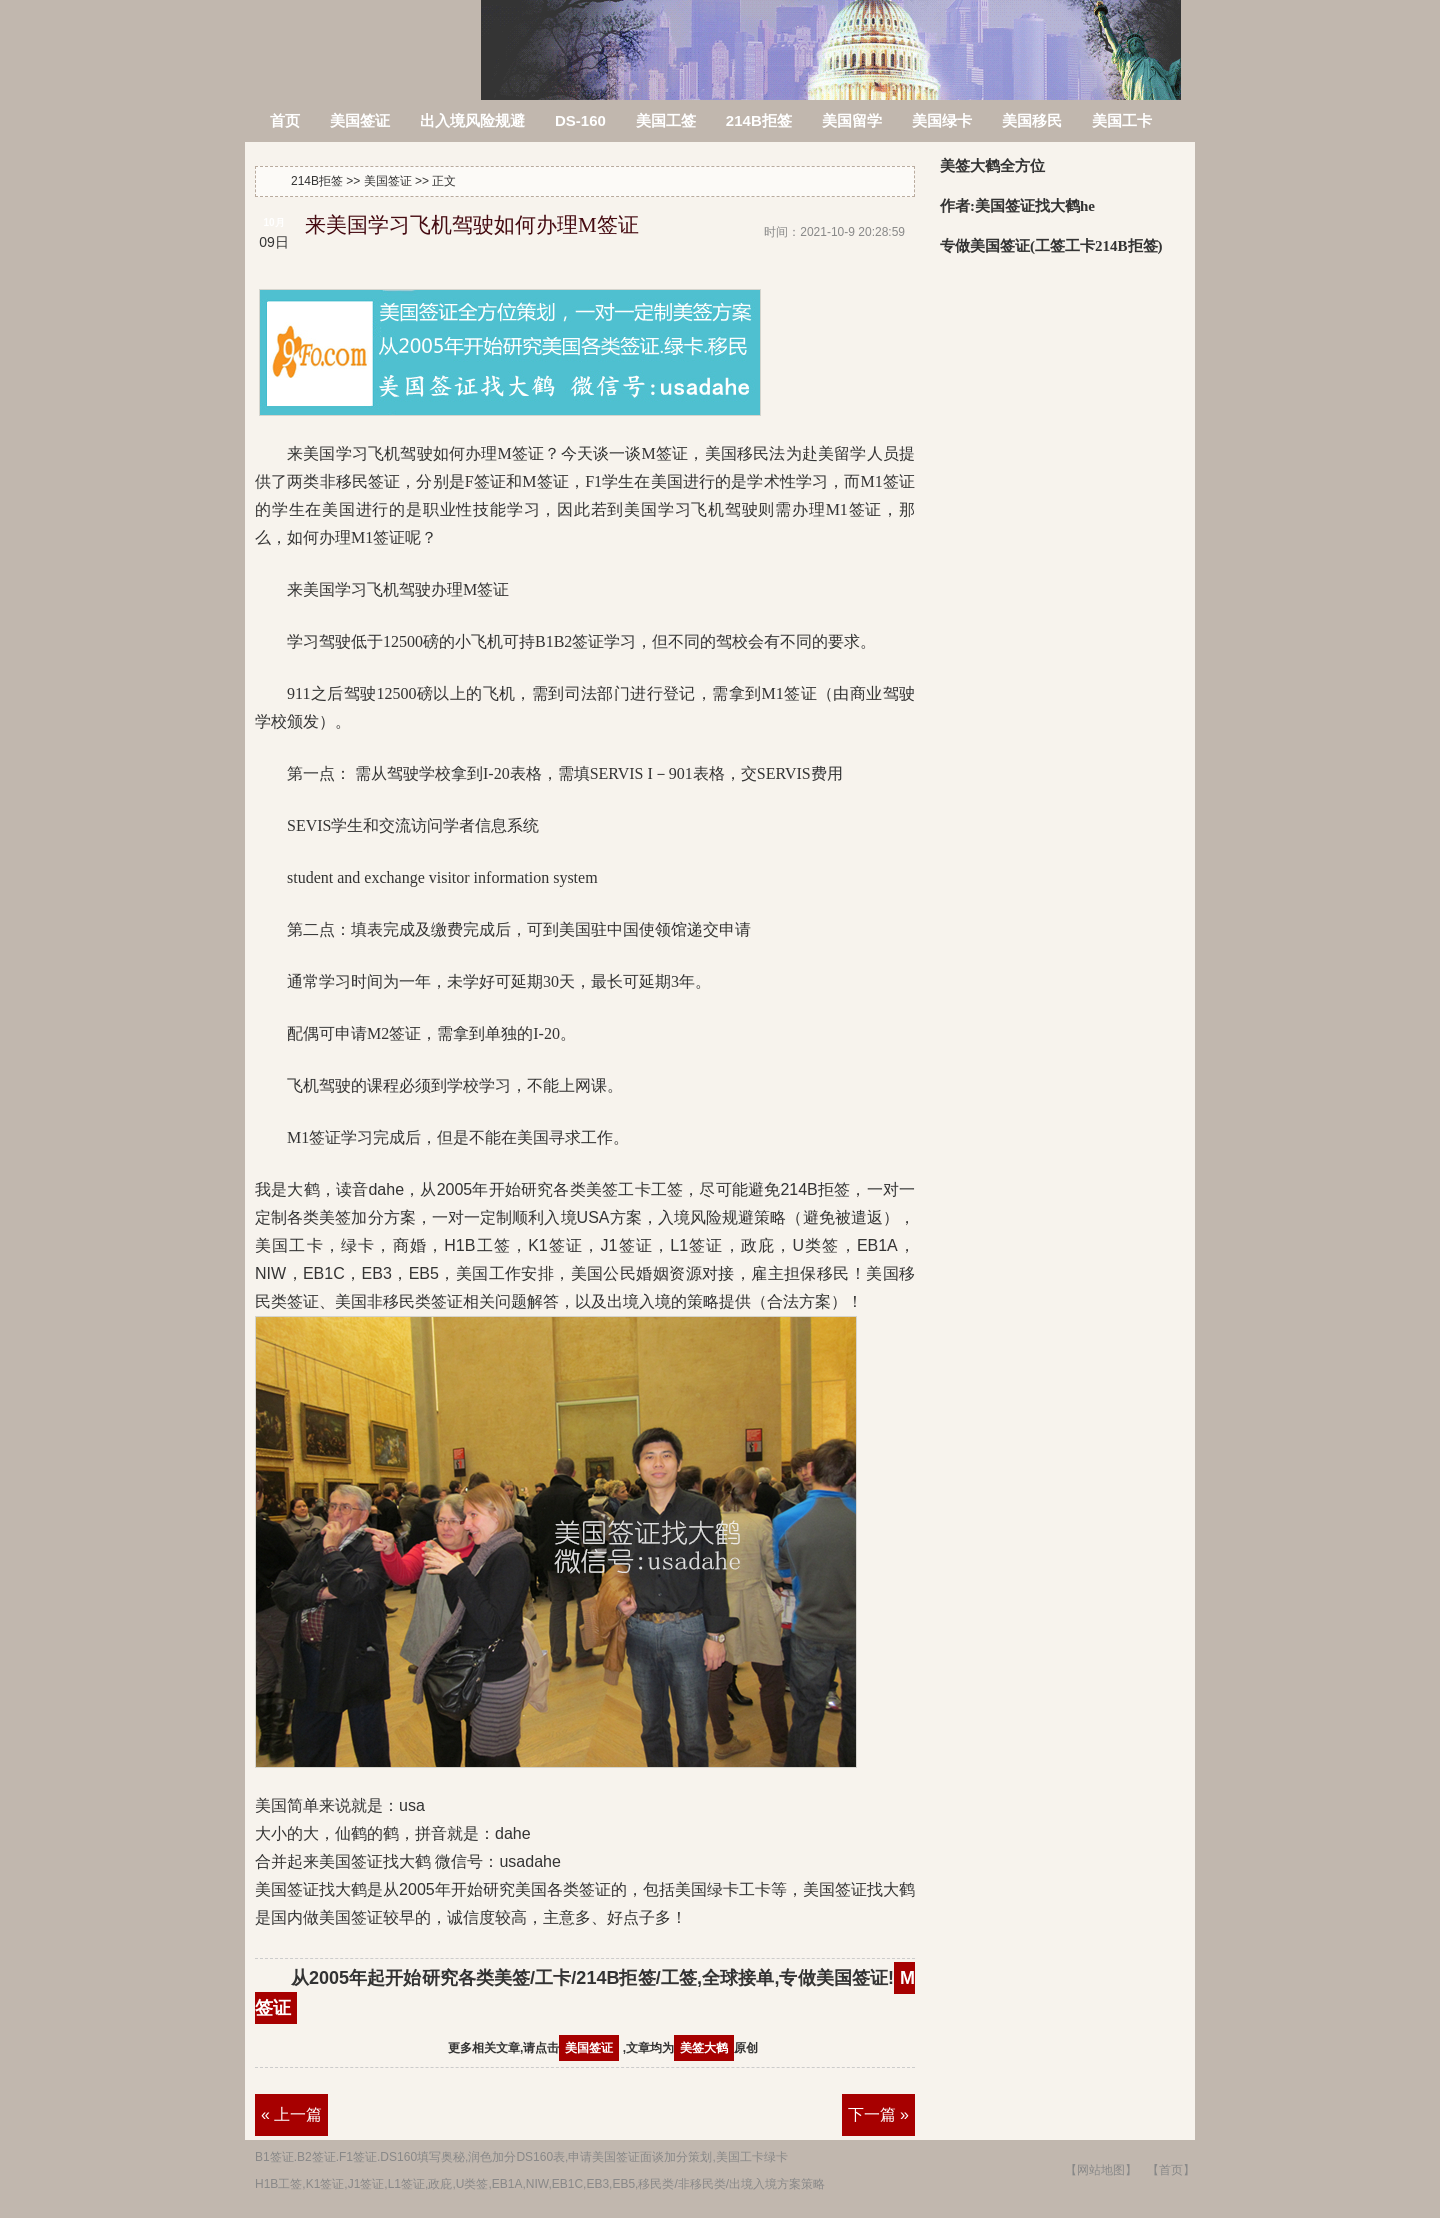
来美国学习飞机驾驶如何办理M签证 (472, 225)
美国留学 (852, 120)
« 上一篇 (291, 2114)
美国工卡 (1122, 120)
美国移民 (1032, 120)
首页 (285, 120)
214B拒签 (364, 37)
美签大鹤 (704, 2048)
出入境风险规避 (472, 120)
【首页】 (1171, 2170)
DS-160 (580, 120)
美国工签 (666, 120)
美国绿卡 (942, 120)
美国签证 (360, 120)
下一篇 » (878, 2114)
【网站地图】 (1101, 2170)
